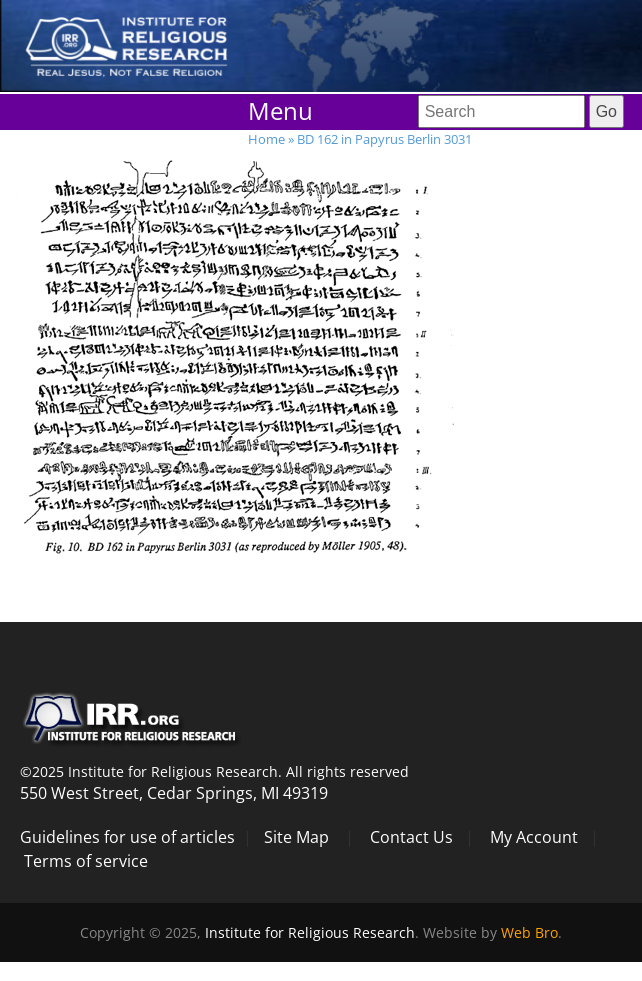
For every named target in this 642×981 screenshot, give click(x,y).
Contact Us (411, 837)
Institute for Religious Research (310, 932)
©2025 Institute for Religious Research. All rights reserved (214, 771)
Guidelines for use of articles (127, 837)
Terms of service (86, 861)
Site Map (296, 837)
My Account (534, 837)
